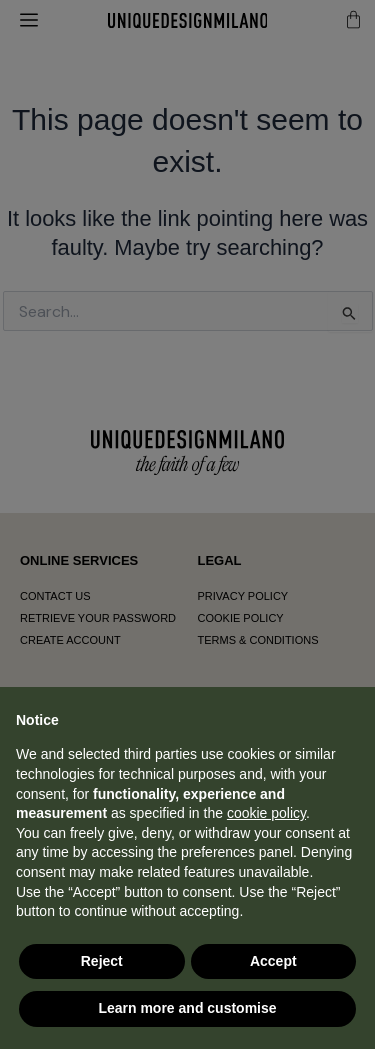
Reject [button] (102, 961)
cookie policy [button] (266, 813)
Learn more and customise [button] (187, 1008)
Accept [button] (273, 961)
